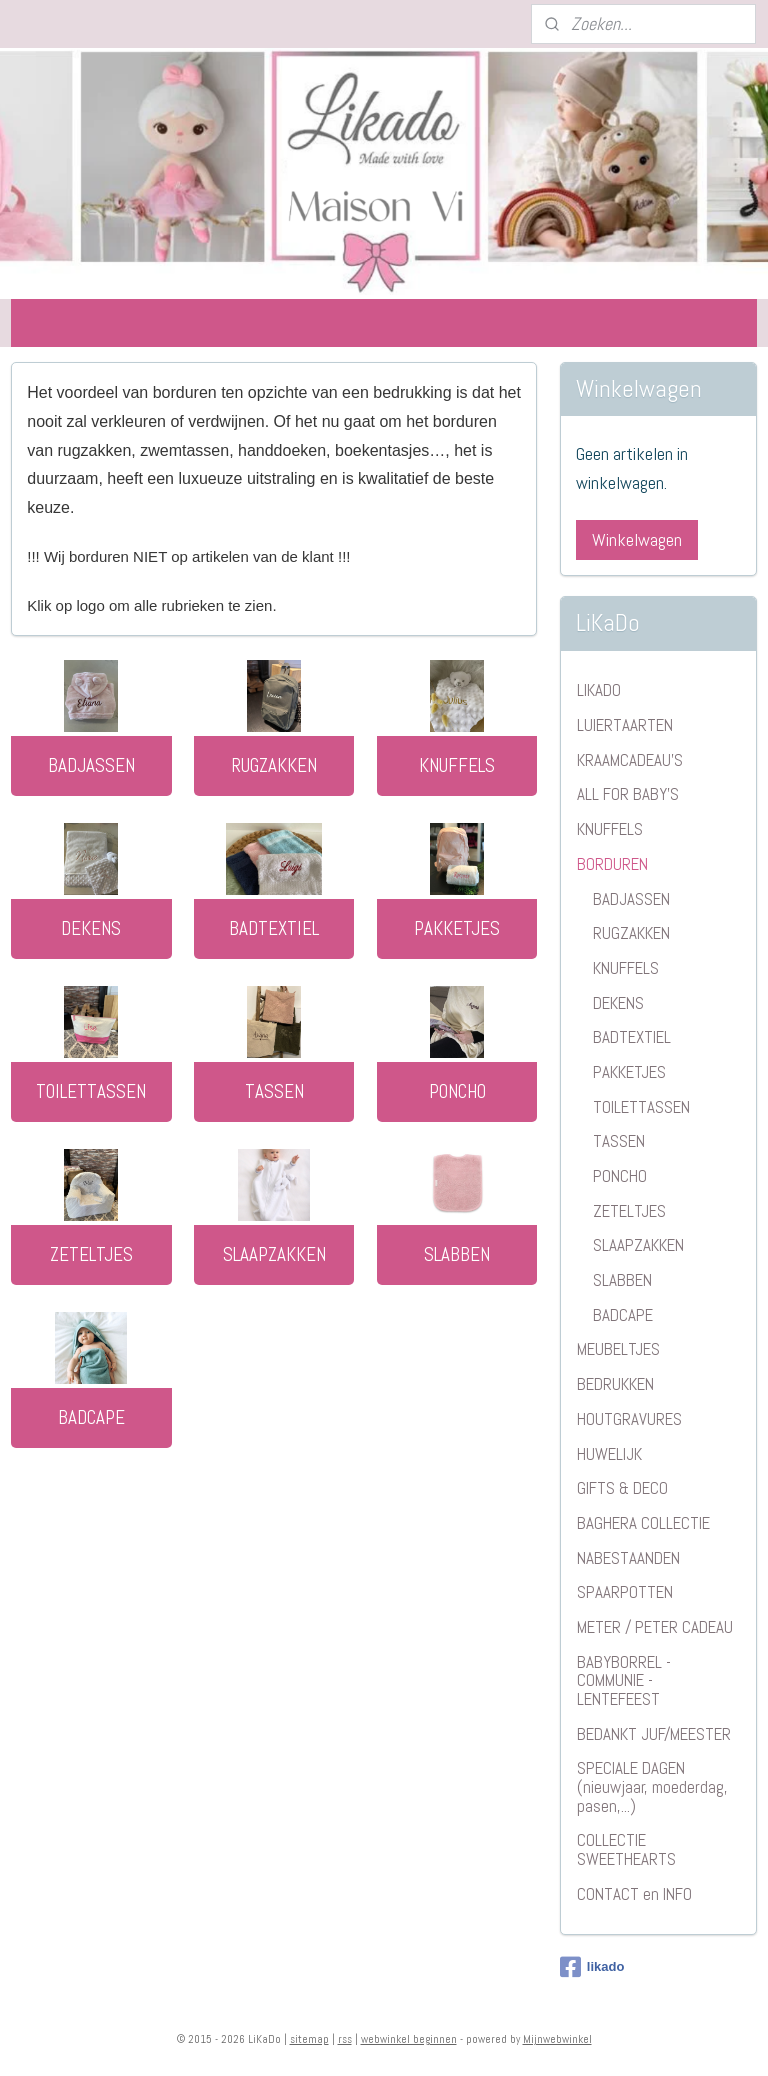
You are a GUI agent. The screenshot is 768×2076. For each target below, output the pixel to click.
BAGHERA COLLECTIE (643, 1523)
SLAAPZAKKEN (274, 1253)
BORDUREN (612, 864)
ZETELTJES (91, 1253)
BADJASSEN (91, 764)
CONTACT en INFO (634, 1894)
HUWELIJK (609, 1454)
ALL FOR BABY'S (628, 794)
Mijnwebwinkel (557, 2039)
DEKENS (91, 927)
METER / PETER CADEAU (655, 1627)
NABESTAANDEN (628, 1558)
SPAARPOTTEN (625, 1592)
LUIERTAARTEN (625, 725)
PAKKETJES (457, 927)
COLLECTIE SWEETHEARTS (626, 1849)
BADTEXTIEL (274, 927)
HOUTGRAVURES (629, 1419)
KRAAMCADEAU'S (630, 760)
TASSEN (274, 1090)
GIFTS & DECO (622, 1488)
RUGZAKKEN (274, 764)
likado (592, 1967)
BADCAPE (91, 1416)
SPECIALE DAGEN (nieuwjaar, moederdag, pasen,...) (652, 1786)
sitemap (309, 2039)
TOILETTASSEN (91, 1090)
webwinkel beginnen (409, 2039)
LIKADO (599, 690)
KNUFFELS (457, 764)
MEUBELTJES (618, 1349)
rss (345, 2039)
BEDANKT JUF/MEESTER (654, 1734)
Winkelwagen (637, 539)
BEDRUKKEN (615, 1384)
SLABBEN (457, 1253)
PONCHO (457, 1090)
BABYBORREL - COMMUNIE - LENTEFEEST (624, 1680)
